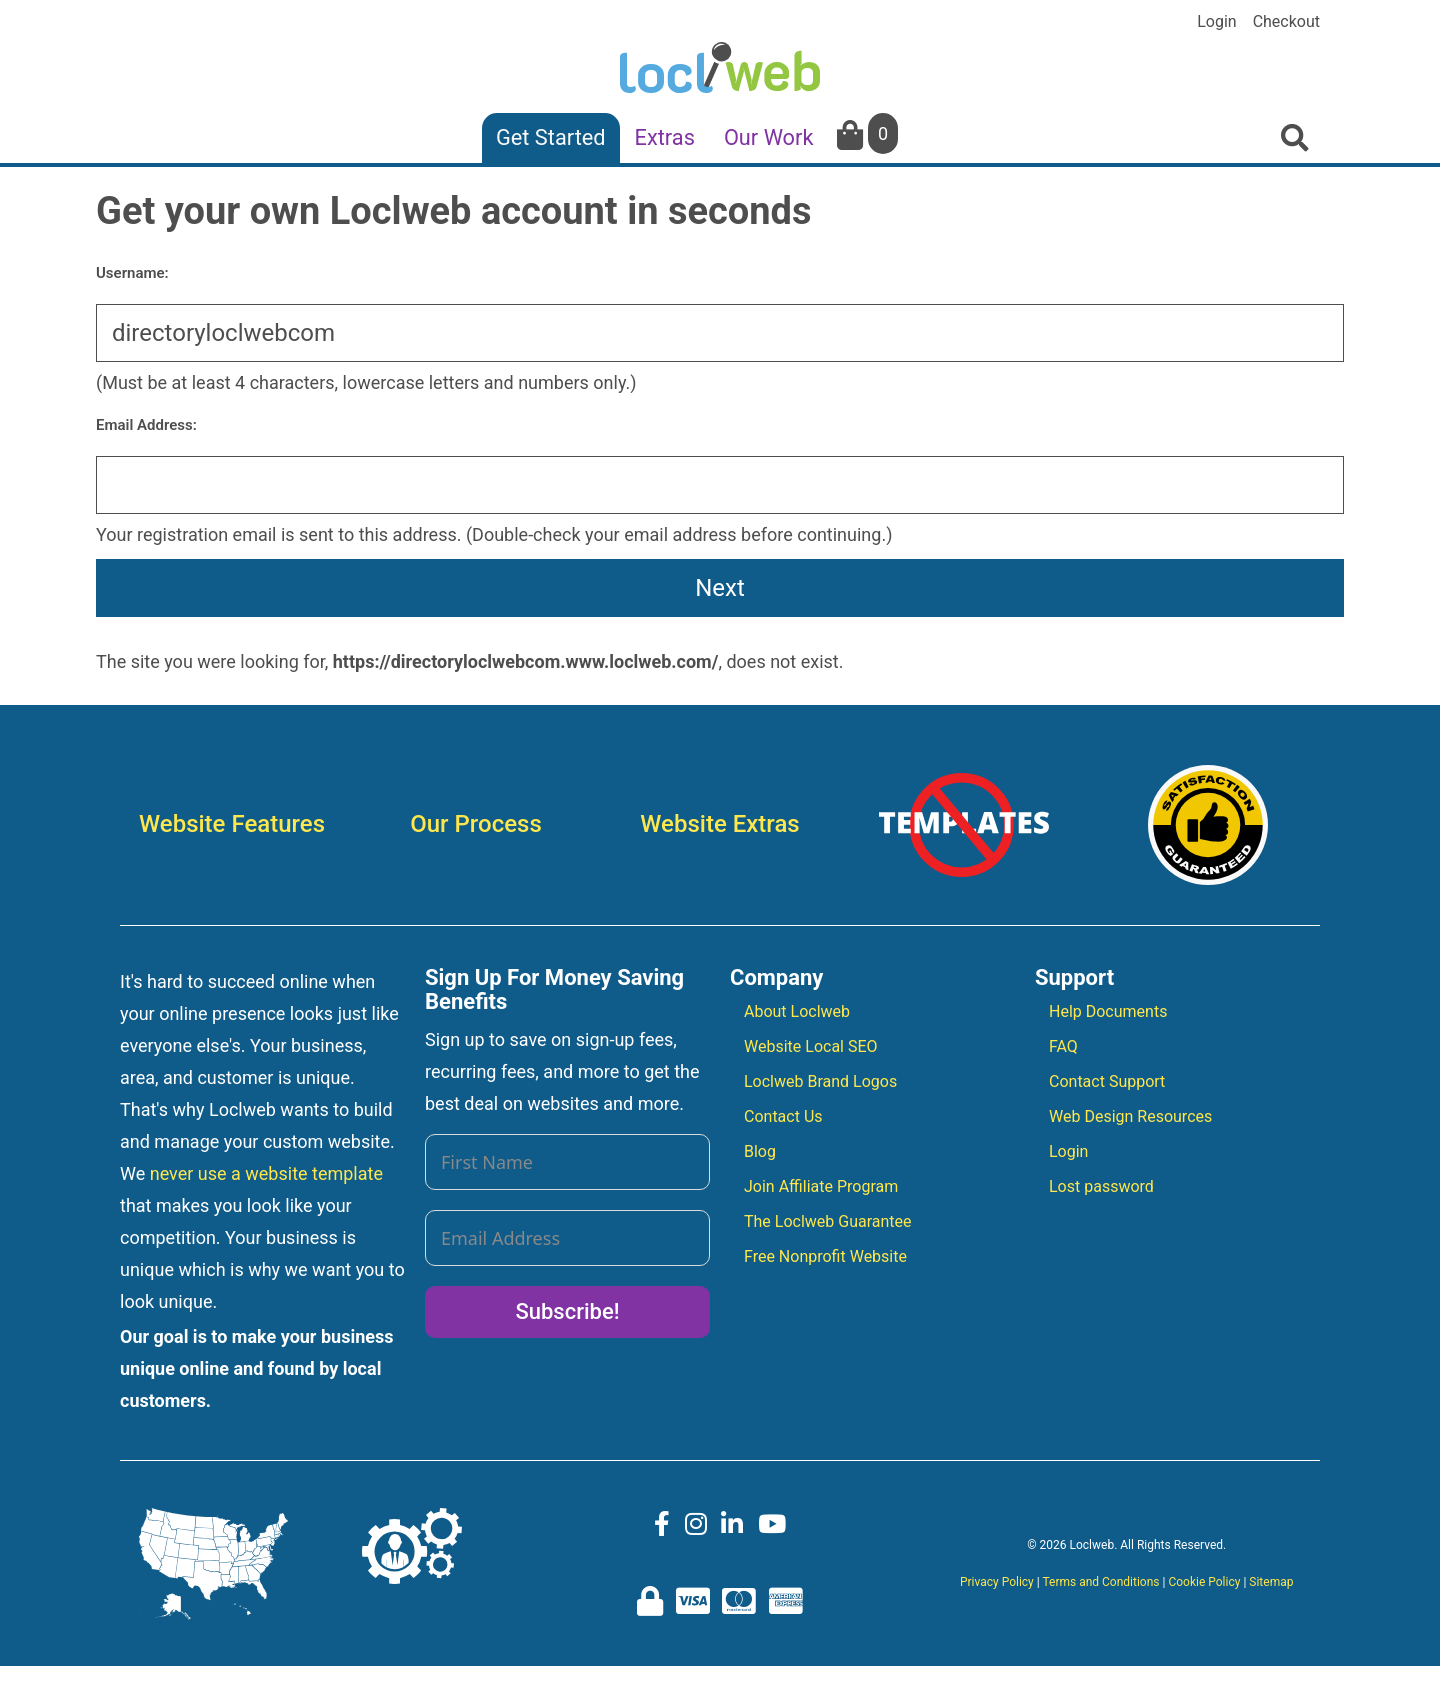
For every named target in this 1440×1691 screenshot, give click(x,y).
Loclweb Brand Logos (820, 1081)
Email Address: (146, 425)
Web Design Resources (1130, 1116)
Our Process (476, 824)
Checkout (1286, 22)
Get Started (551, 137)
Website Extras (719, 824)
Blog (760, 1151)
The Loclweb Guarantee (828, 1221)
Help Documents (1108, 1011)
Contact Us (783, 1116)
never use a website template (266, 1173)
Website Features (232, 824)
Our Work (769, 137)
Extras (665, 137)
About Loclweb (797, 1011)
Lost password (1101, 1186)
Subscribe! (567, 1311)
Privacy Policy (997, 1582)
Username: (132, 273)
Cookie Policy (1204, 1582)
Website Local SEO (811, 1046)
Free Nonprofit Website (825, 1256)
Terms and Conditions (1100, 1582)
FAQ (1063, 1046)
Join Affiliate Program (821, 1186)
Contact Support (1107, 1081)
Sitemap (1271, 1582)
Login (1216, 22)
